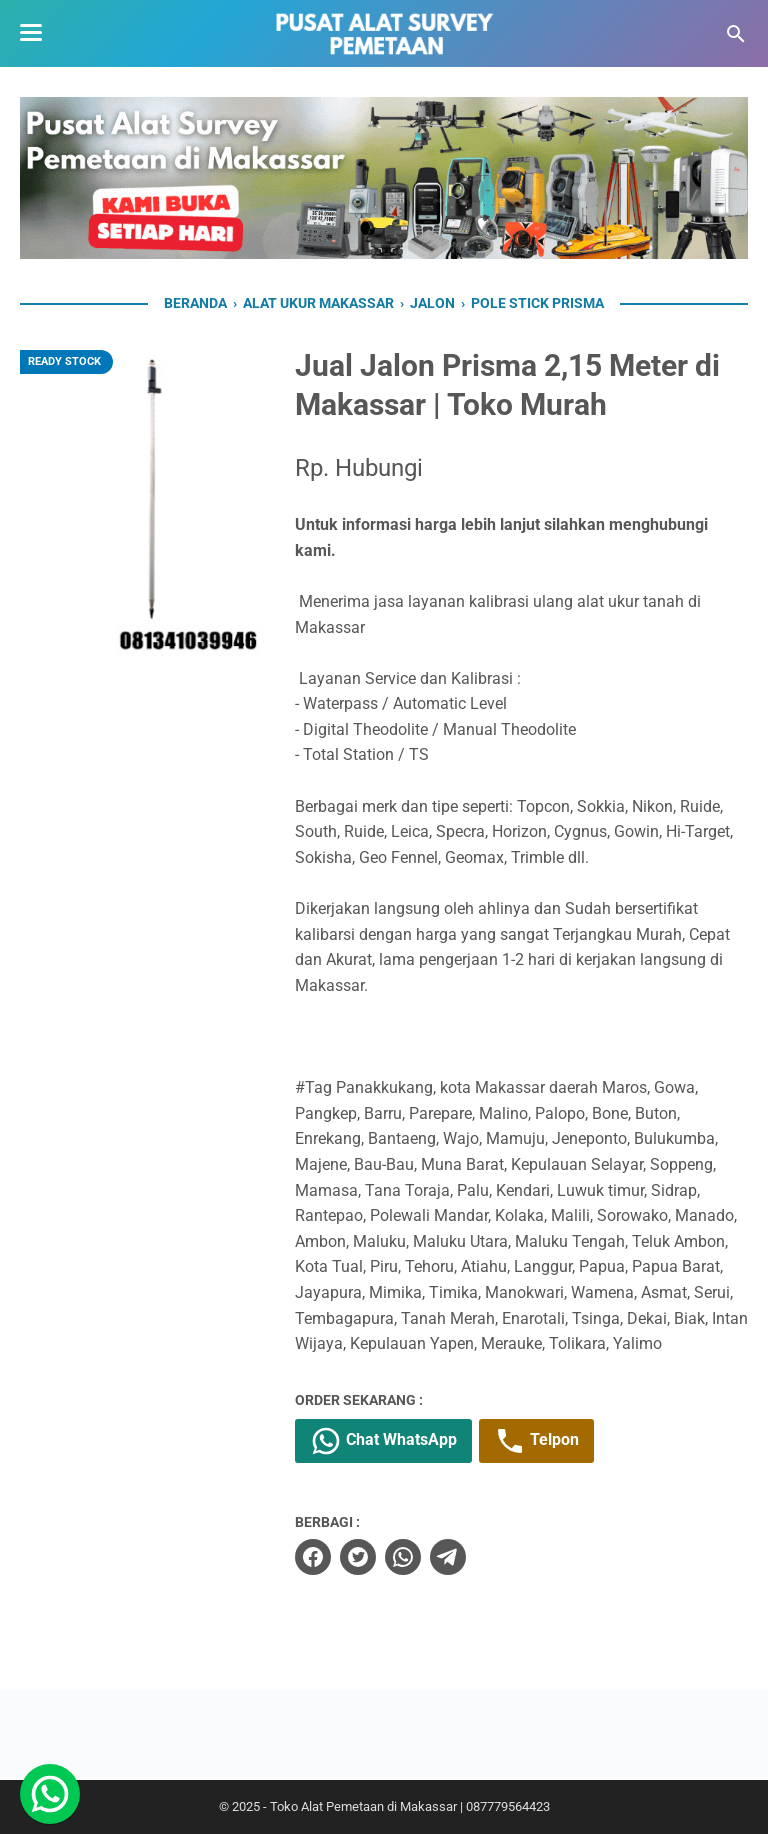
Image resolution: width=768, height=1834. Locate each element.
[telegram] (448, 1557)
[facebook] (313, 1557)
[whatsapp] (403, 1557)
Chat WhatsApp (383, 1441)
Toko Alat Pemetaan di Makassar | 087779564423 (410, 1806)
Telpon (536, 1441)
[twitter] (358, 1557)
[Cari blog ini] (736, 34)
